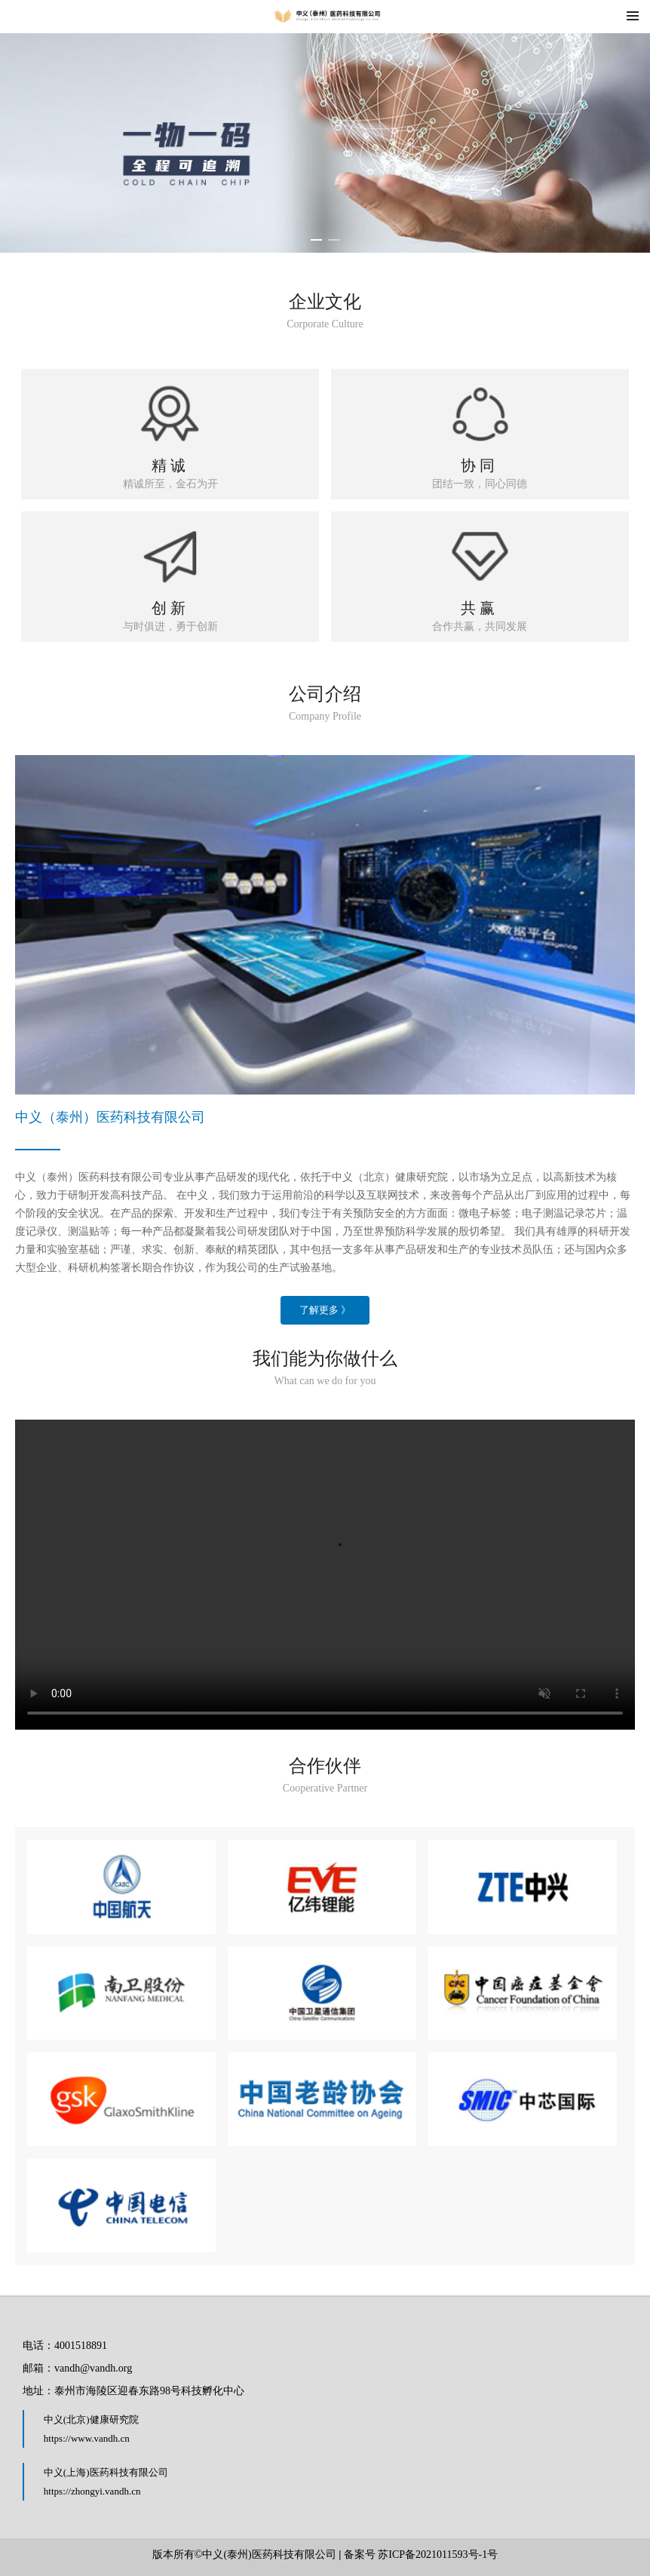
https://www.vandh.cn (87, 2438)
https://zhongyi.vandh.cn (92, 2491)
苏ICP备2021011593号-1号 (438, 2554)
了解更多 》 (325, 1310)
